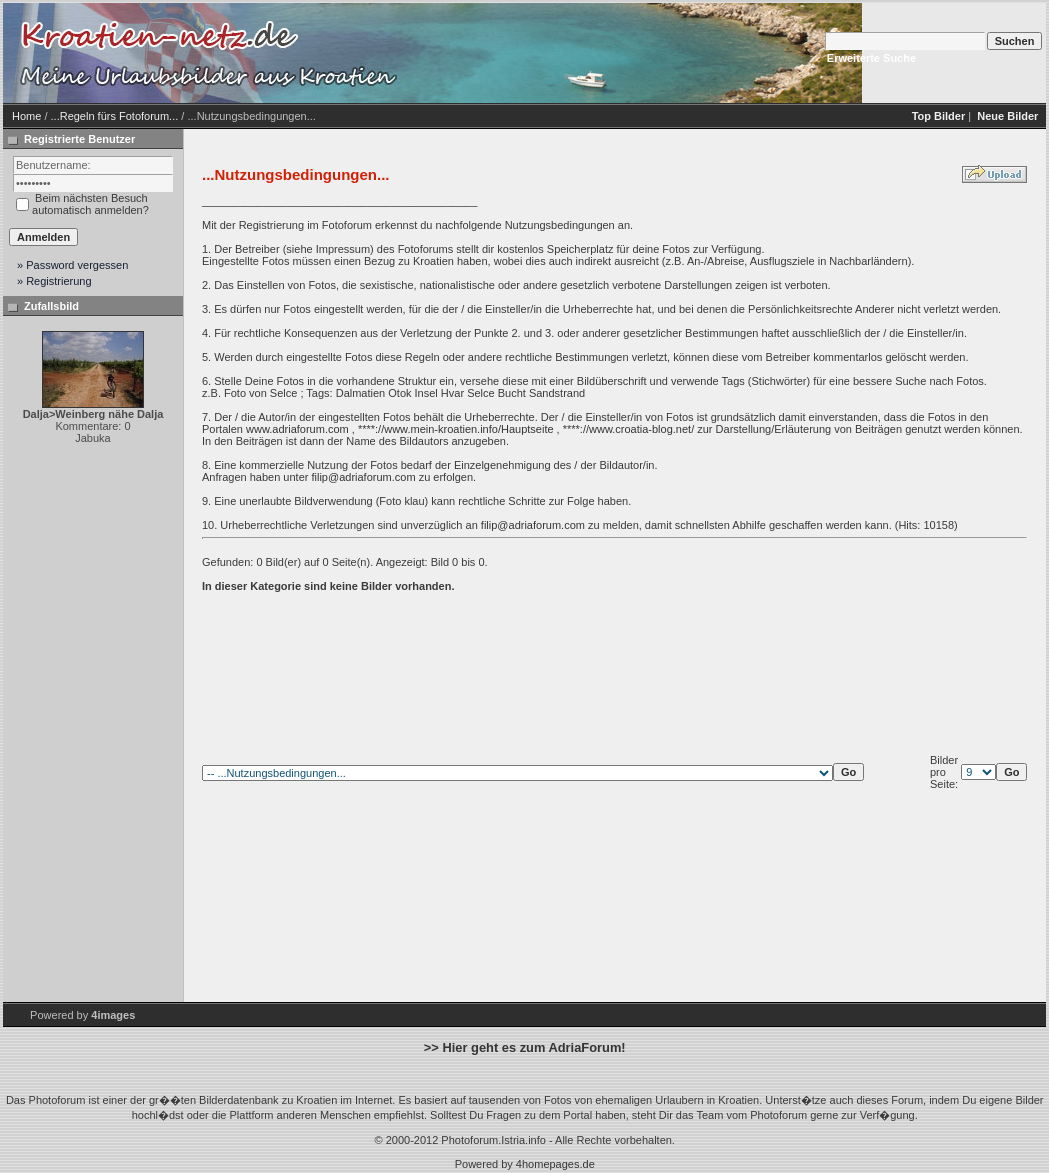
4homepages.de (555, 1164)
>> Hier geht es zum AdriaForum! (525, 1047)
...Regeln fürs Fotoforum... (115, 116)
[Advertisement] (573, 53)
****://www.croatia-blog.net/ (628, 429)
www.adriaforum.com (297, 429)
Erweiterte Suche (871, 58)
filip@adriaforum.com (363, 477)
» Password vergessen (72, 265)
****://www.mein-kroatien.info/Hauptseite (456, 429)
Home (26, 116)
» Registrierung (54, 281)
